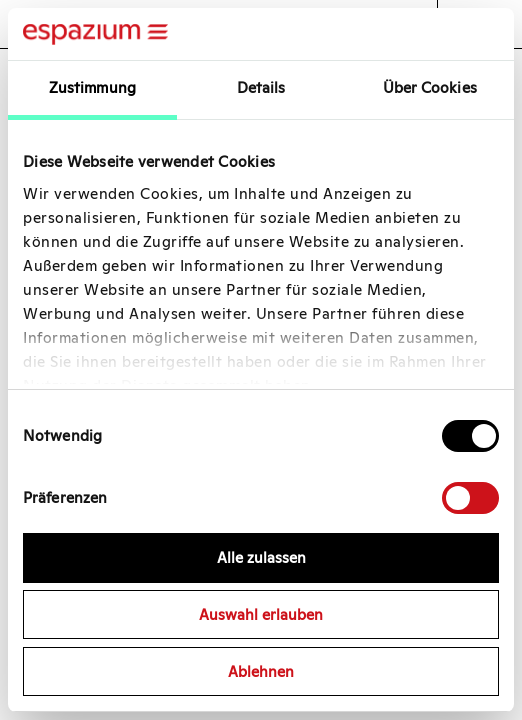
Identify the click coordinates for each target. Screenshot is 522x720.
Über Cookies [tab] (430, 87)
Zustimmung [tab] (92, 87)
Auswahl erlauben (261, 614)
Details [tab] (261, 87)
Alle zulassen (261, 557)
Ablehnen (261, 671)
